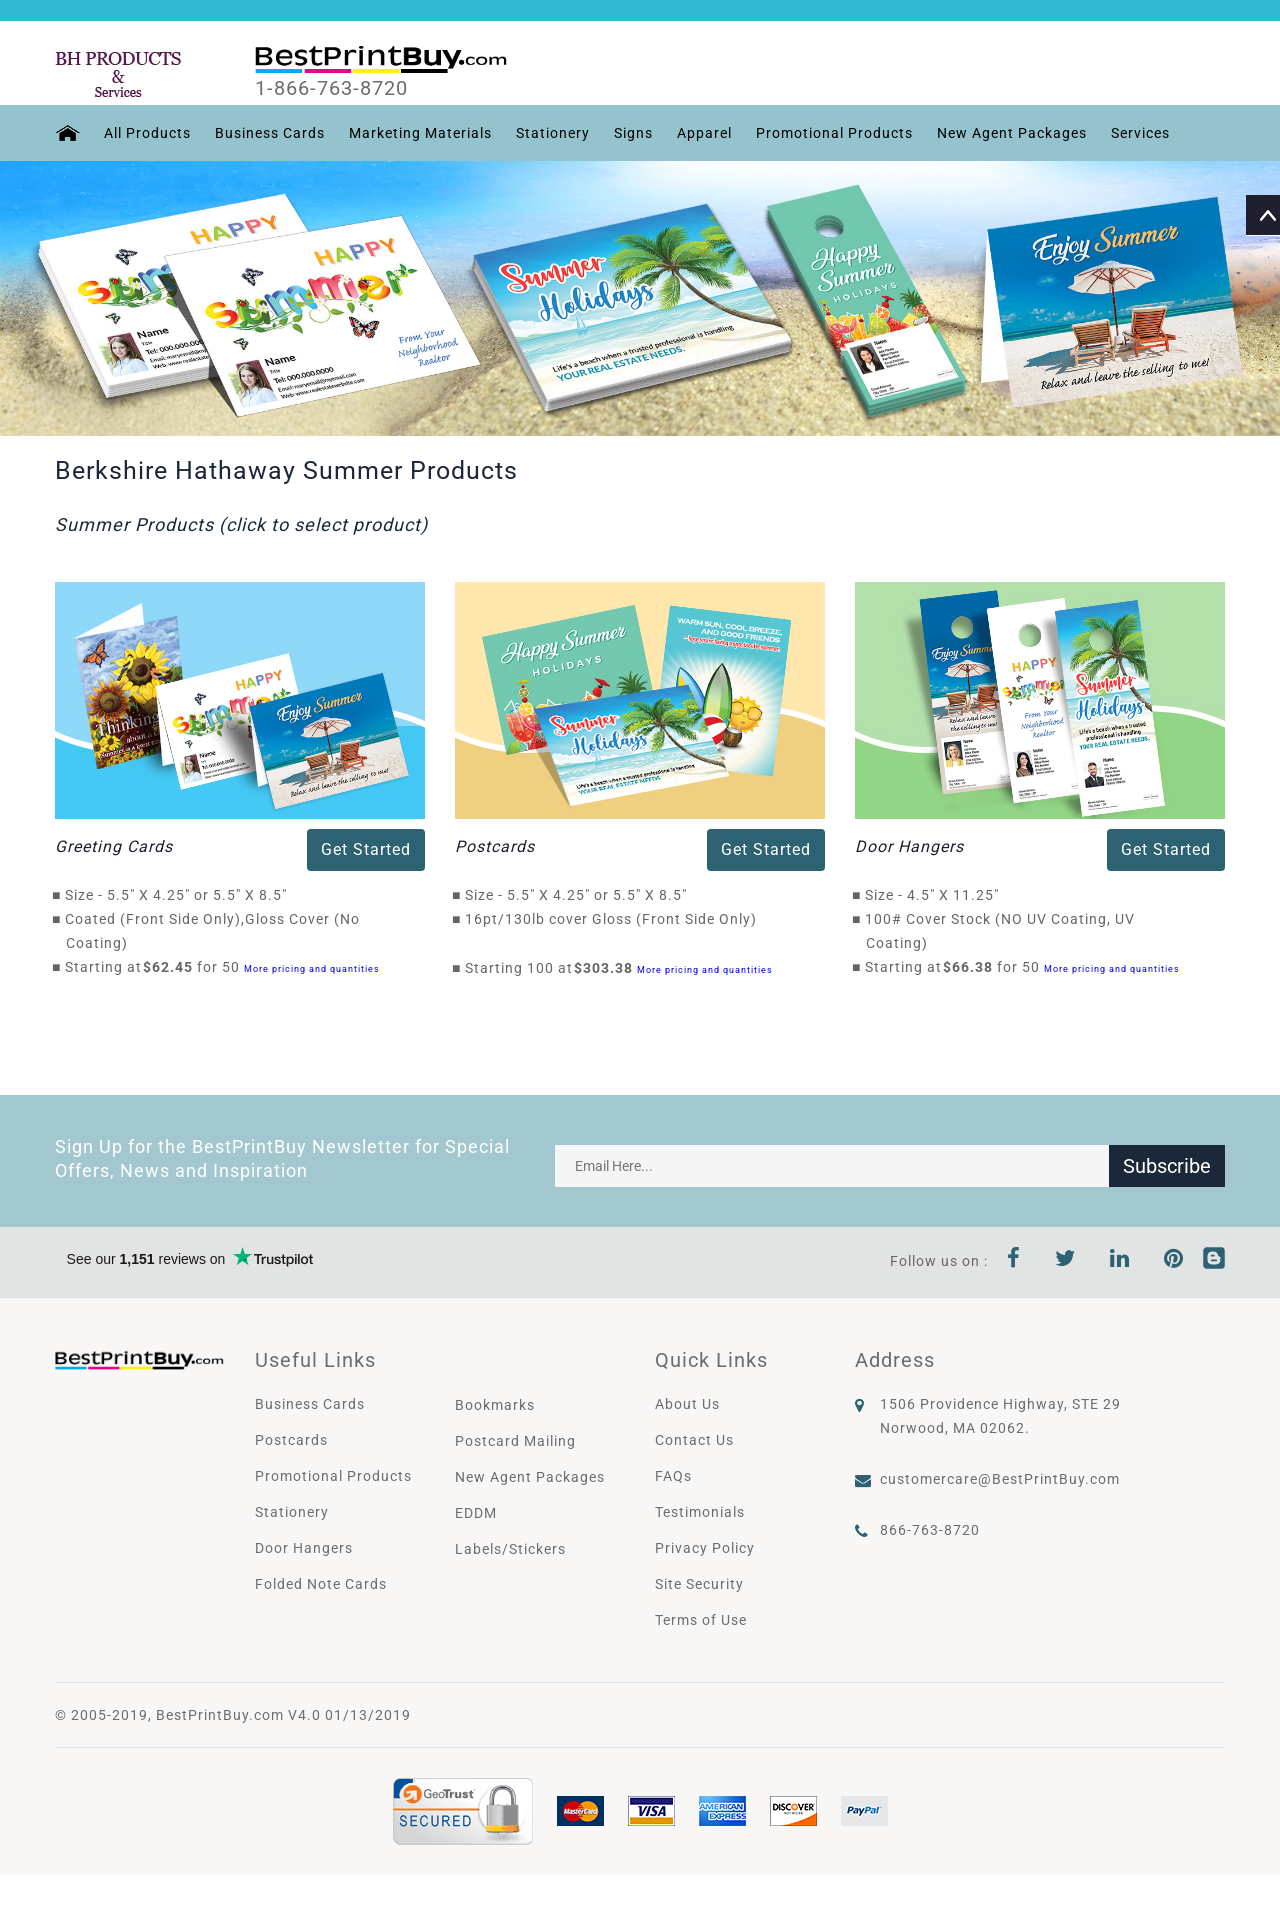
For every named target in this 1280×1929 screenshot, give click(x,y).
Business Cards (270, 133)
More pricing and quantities (312, 968)
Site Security (699, 1584)
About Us (687, 1404)
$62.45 (173, 967)
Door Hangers (909, 846)
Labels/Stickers (510, 1549)
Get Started (366, 849)
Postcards (495, 846)
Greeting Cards (114, 846)
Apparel (704, 133)
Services (1140, 133)
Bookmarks (495, 1405)
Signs (633, 133)
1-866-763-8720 (331, 89)
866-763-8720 (930, 1530)
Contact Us (694, 1440)
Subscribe (1167, 1166)
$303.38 (609, 968)
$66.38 (973, 967)
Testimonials (700, 1512)
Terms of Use (701, 1620)
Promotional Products (834, 133)
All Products (147, 133)
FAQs (673, 1476)
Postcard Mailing (515, 1441)
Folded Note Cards (321, 1584)
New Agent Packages (1012, 133)
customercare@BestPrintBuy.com (1000, 1479)
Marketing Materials (420, 133)
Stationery (553, 133)
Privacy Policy (705, 1548)
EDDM (476, 1513)
